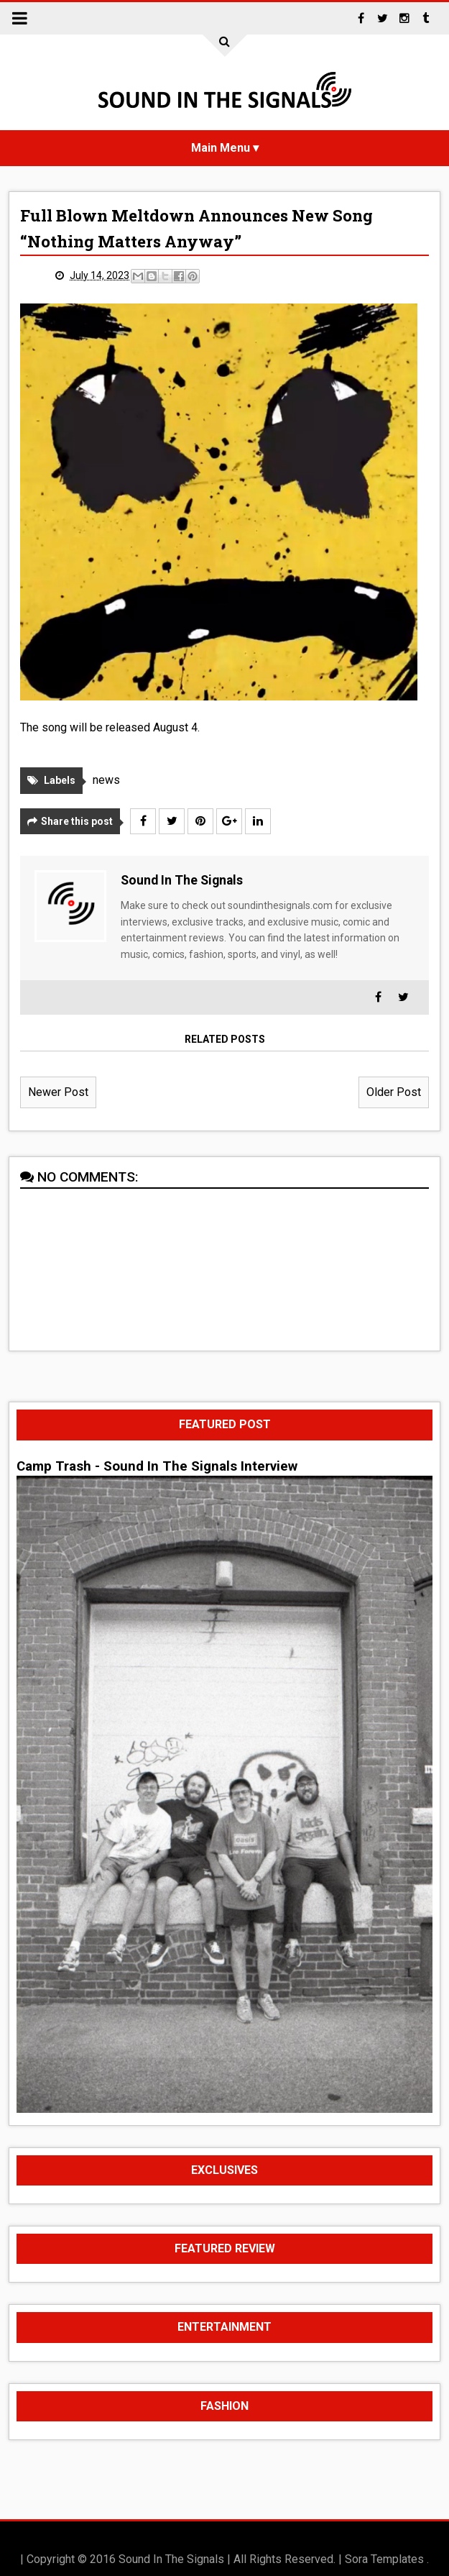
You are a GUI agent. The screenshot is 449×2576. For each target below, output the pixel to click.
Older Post (393, 1092)
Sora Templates (384, 2559)
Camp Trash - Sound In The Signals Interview (157, 1466)
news (106, 780)
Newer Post (58, 1092)
